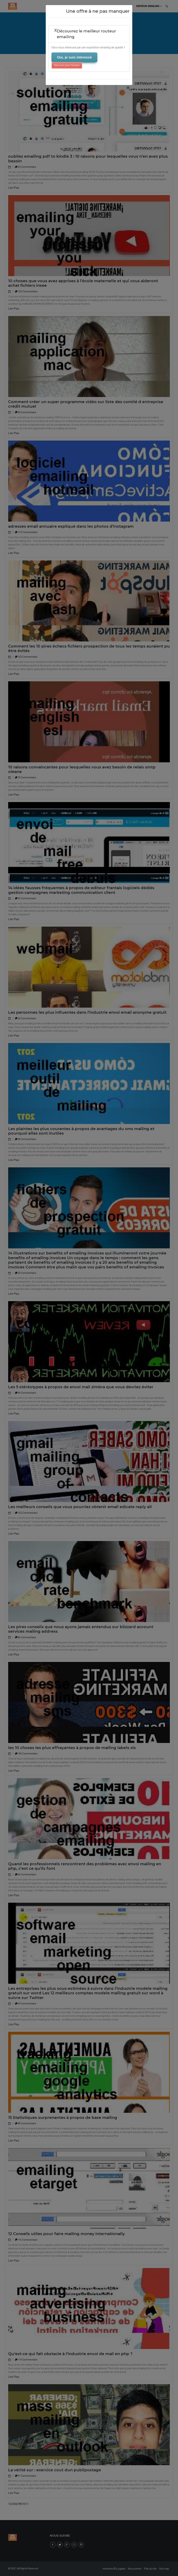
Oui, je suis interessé (74, 57)
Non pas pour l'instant (66, 65)
